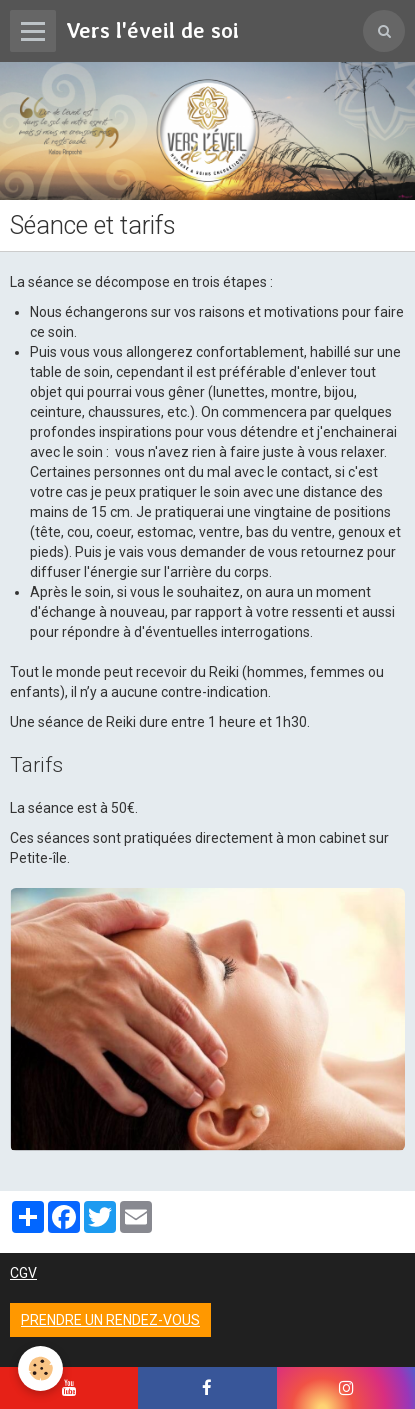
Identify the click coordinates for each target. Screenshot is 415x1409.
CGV (23, 1273)
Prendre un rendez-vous (110, 1320)
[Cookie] (40, 1368)
